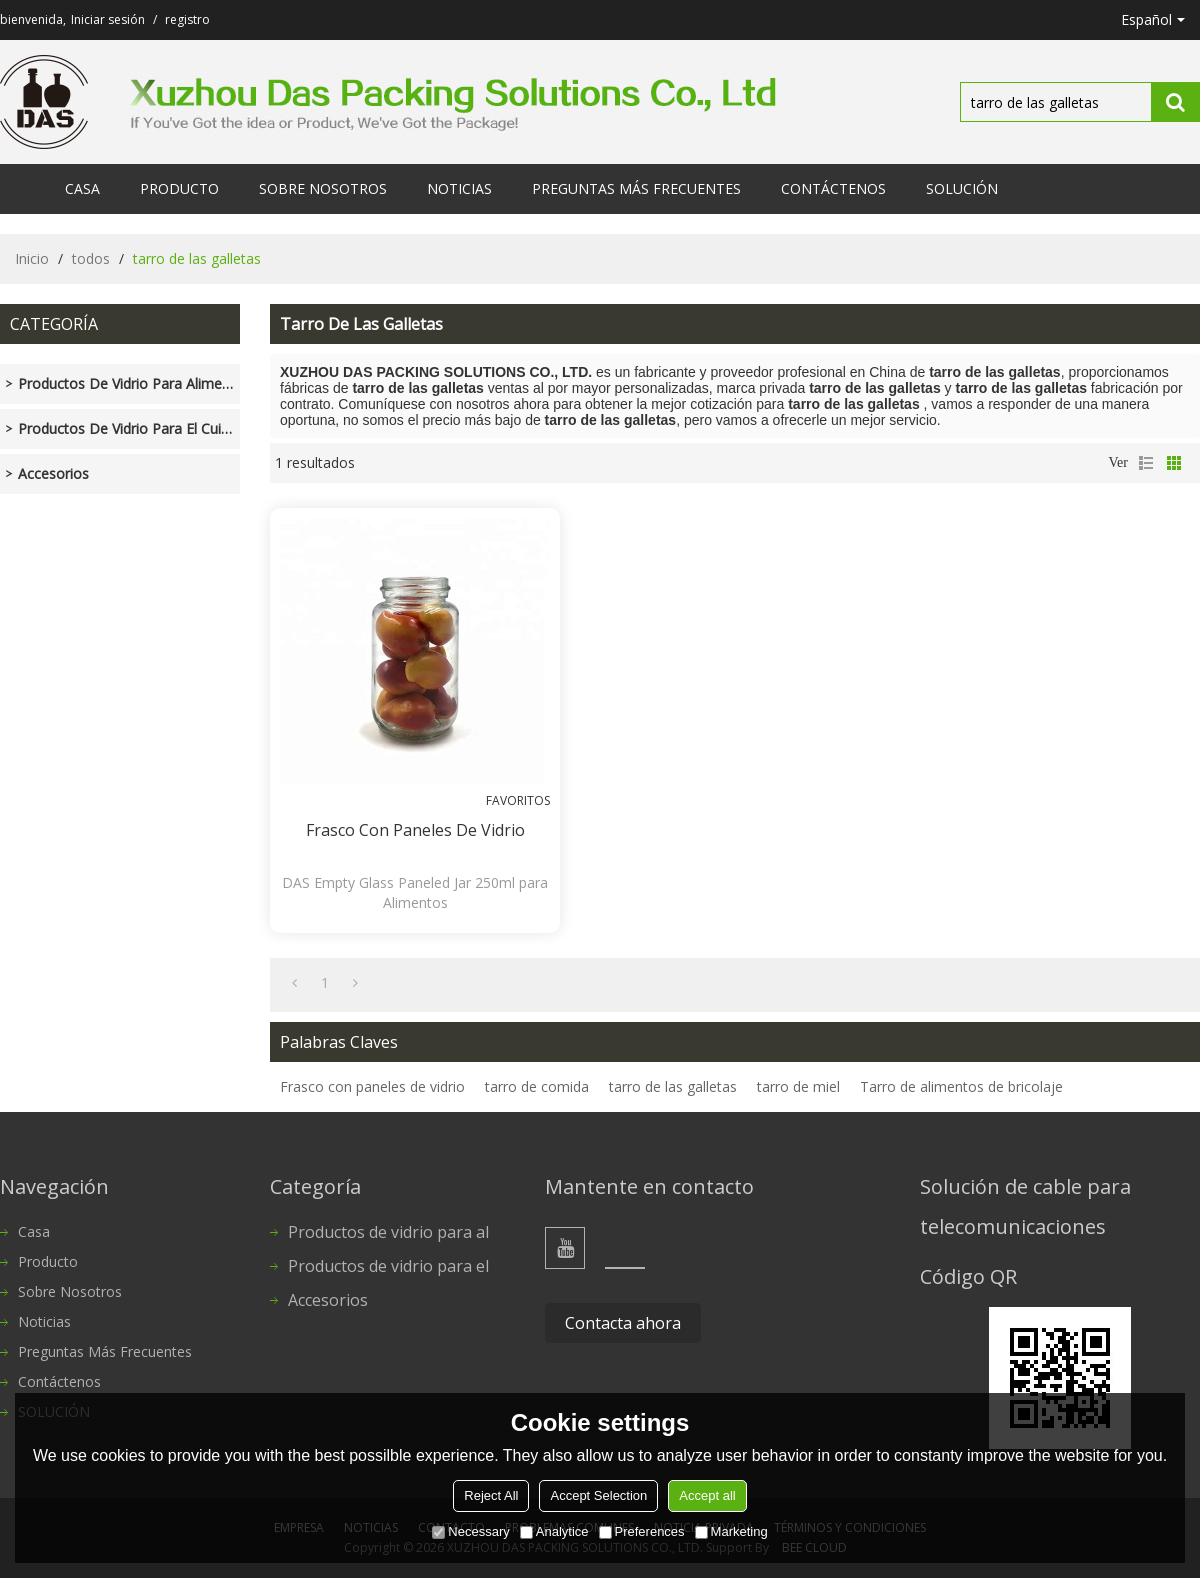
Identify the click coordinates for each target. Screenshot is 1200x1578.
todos (91, 258)
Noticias (459, 188)
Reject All (491, 1495)
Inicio (32, 258)
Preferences (642, 1531)
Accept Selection (598, 1495)
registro (187, 19)
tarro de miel (798, 1086)
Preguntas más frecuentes (636, 188)
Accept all (707, 1495)
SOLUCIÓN (962, 188)
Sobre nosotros (323, 188)
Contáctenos (833, 188)
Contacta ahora (623, 1323)
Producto (179, 188)
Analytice (554, 1531)
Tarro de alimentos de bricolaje (961, 1086)
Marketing (731, 1531)
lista (1146, 463)
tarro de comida (537, 1086)
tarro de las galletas (673, 1086)
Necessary (470, 1531)
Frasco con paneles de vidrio (415, 830)
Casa (82, 188)
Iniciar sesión (108, 19)
